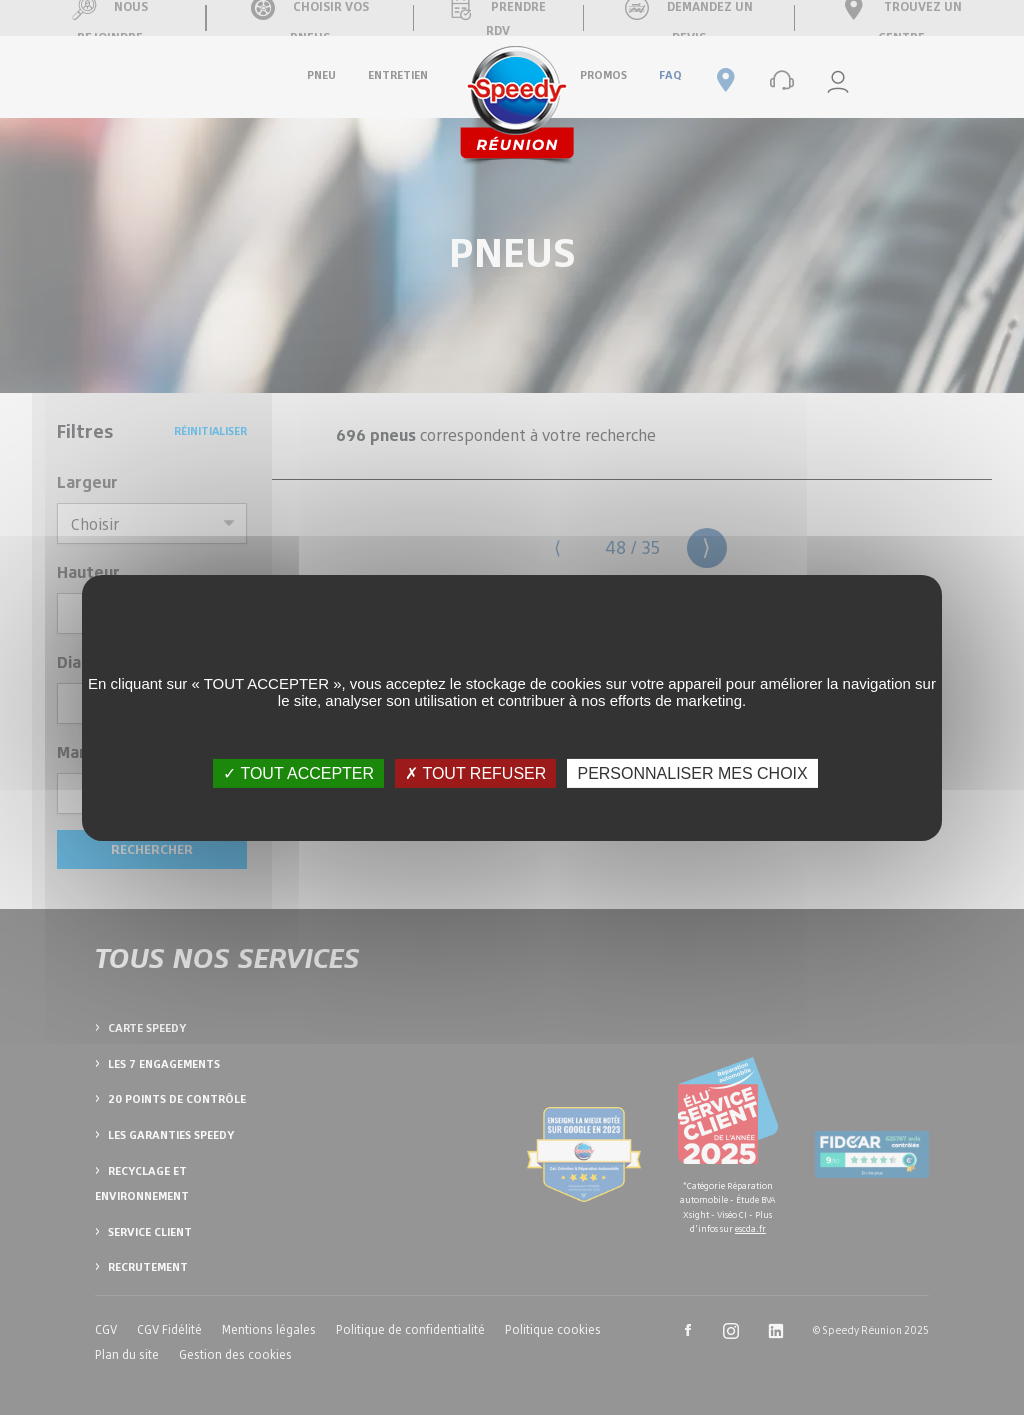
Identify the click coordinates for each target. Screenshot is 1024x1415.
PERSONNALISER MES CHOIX (692, 772)
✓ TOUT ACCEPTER (298, 772)
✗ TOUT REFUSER (475, 772)
